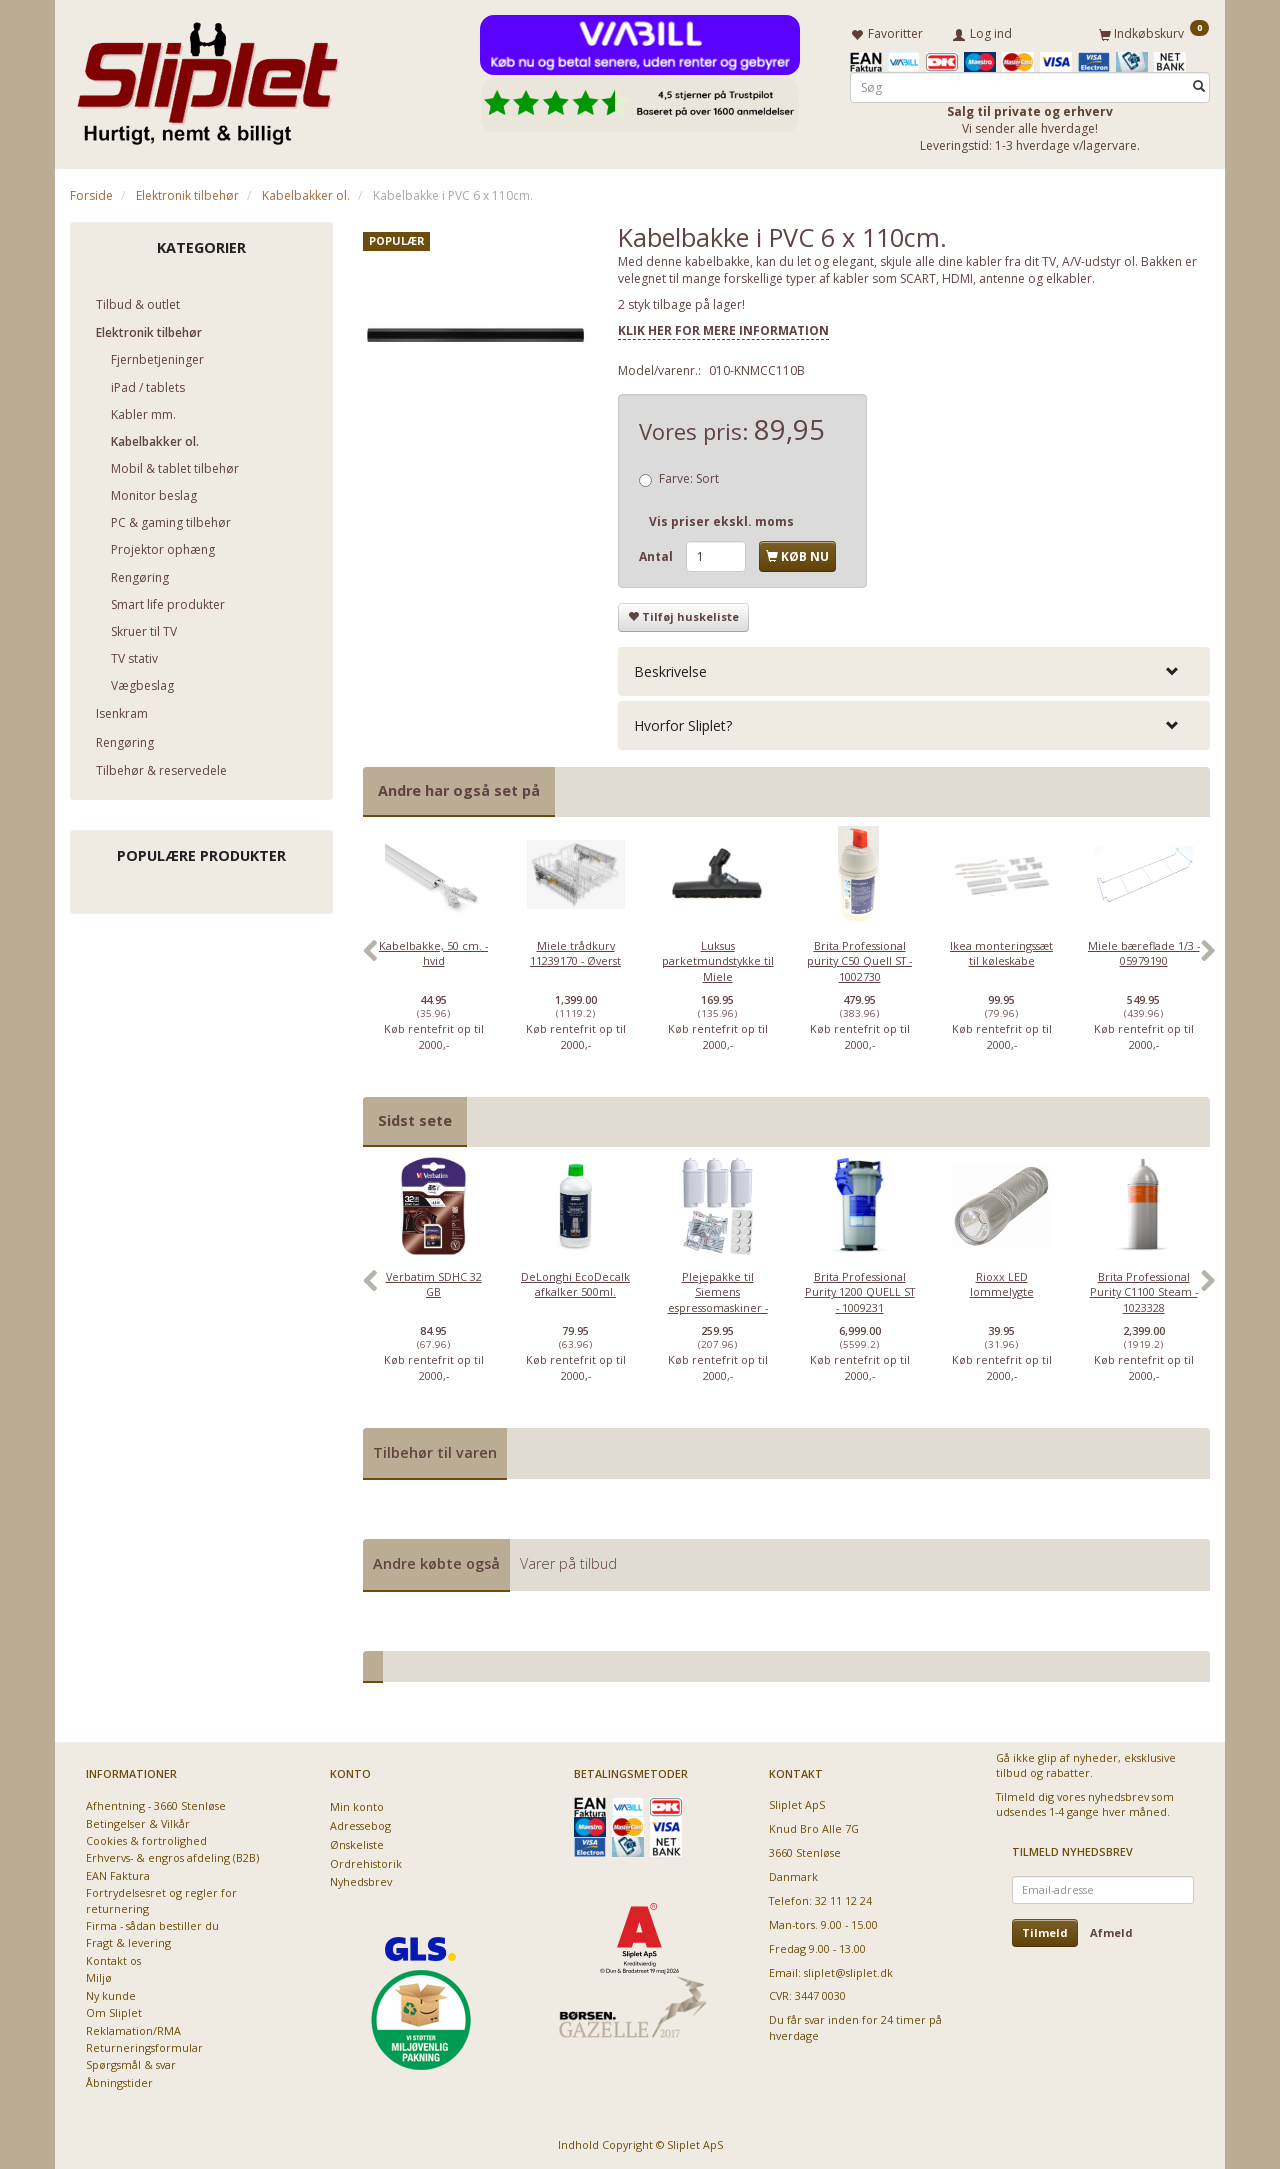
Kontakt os (113, 1960)
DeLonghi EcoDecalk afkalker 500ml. (575, 1283)
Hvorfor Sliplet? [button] (683, 725)
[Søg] (1199, 86)
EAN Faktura (118, 1875)
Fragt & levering (128, 1942)
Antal (657, 556)
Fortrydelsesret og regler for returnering (161, 1900)
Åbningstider (119, 2082)
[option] (434, 961)
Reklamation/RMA (133, 2029)
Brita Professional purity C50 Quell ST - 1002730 (859, 961)
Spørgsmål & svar (131, 2064)
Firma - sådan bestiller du (152, 1925)
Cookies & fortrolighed (146, 1840)
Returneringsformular (144, 2047)
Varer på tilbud (568, 1563)
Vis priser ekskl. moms (721, 521)
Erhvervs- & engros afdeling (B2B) (172, 1857)
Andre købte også (436, 1563)
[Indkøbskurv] (1154, 33)
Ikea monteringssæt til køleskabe (1001, 953)
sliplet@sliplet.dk (848, 1971)
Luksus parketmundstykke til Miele (718, 961)
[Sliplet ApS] (207, 77)
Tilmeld (1045, 1932)
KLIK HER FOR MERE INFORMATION (723, 329)
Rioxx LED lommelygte (1002, 1283)
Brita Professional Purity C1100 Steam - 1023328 (1144, 1291)
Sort (689, 477)
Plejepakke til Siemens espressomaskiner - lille (718, 1298)
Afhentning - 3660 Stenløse (156, 1805)
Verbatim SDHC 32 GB (434, 1283)
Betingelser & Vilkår (138, 1822)
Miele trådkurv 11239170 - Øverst (575, 953)
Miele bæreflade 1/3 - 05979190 (1144, 953)
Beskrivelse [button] (670, 670)
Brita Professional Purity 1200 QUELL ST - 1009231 (860, 1291)
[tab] (914, 670)
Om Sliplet (114, 2012)
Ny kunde (111, 1995)
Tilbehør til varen (435, 1451)
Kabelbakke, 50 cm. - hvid (433, 953)
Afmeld (1111, 1932)
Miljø (99, 1977)
